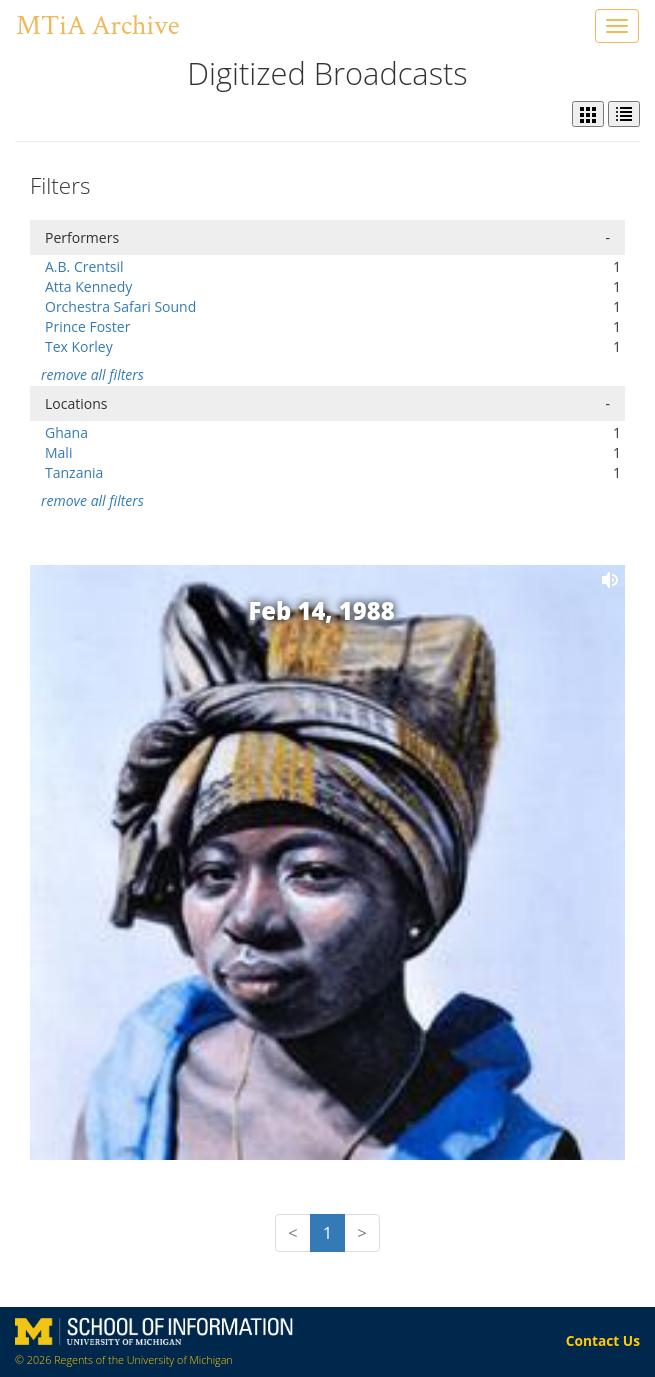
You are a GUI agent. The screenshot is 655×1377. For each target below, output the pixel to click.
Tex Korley (79, 346)
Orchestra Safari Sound (120, 306)
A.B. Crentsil (84, 266)
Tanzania (74, 472)
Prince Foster (87, 326)
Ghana (66, 432)
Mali (58, 452)
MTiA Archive (97, 25)
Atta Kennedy (88, 286)
